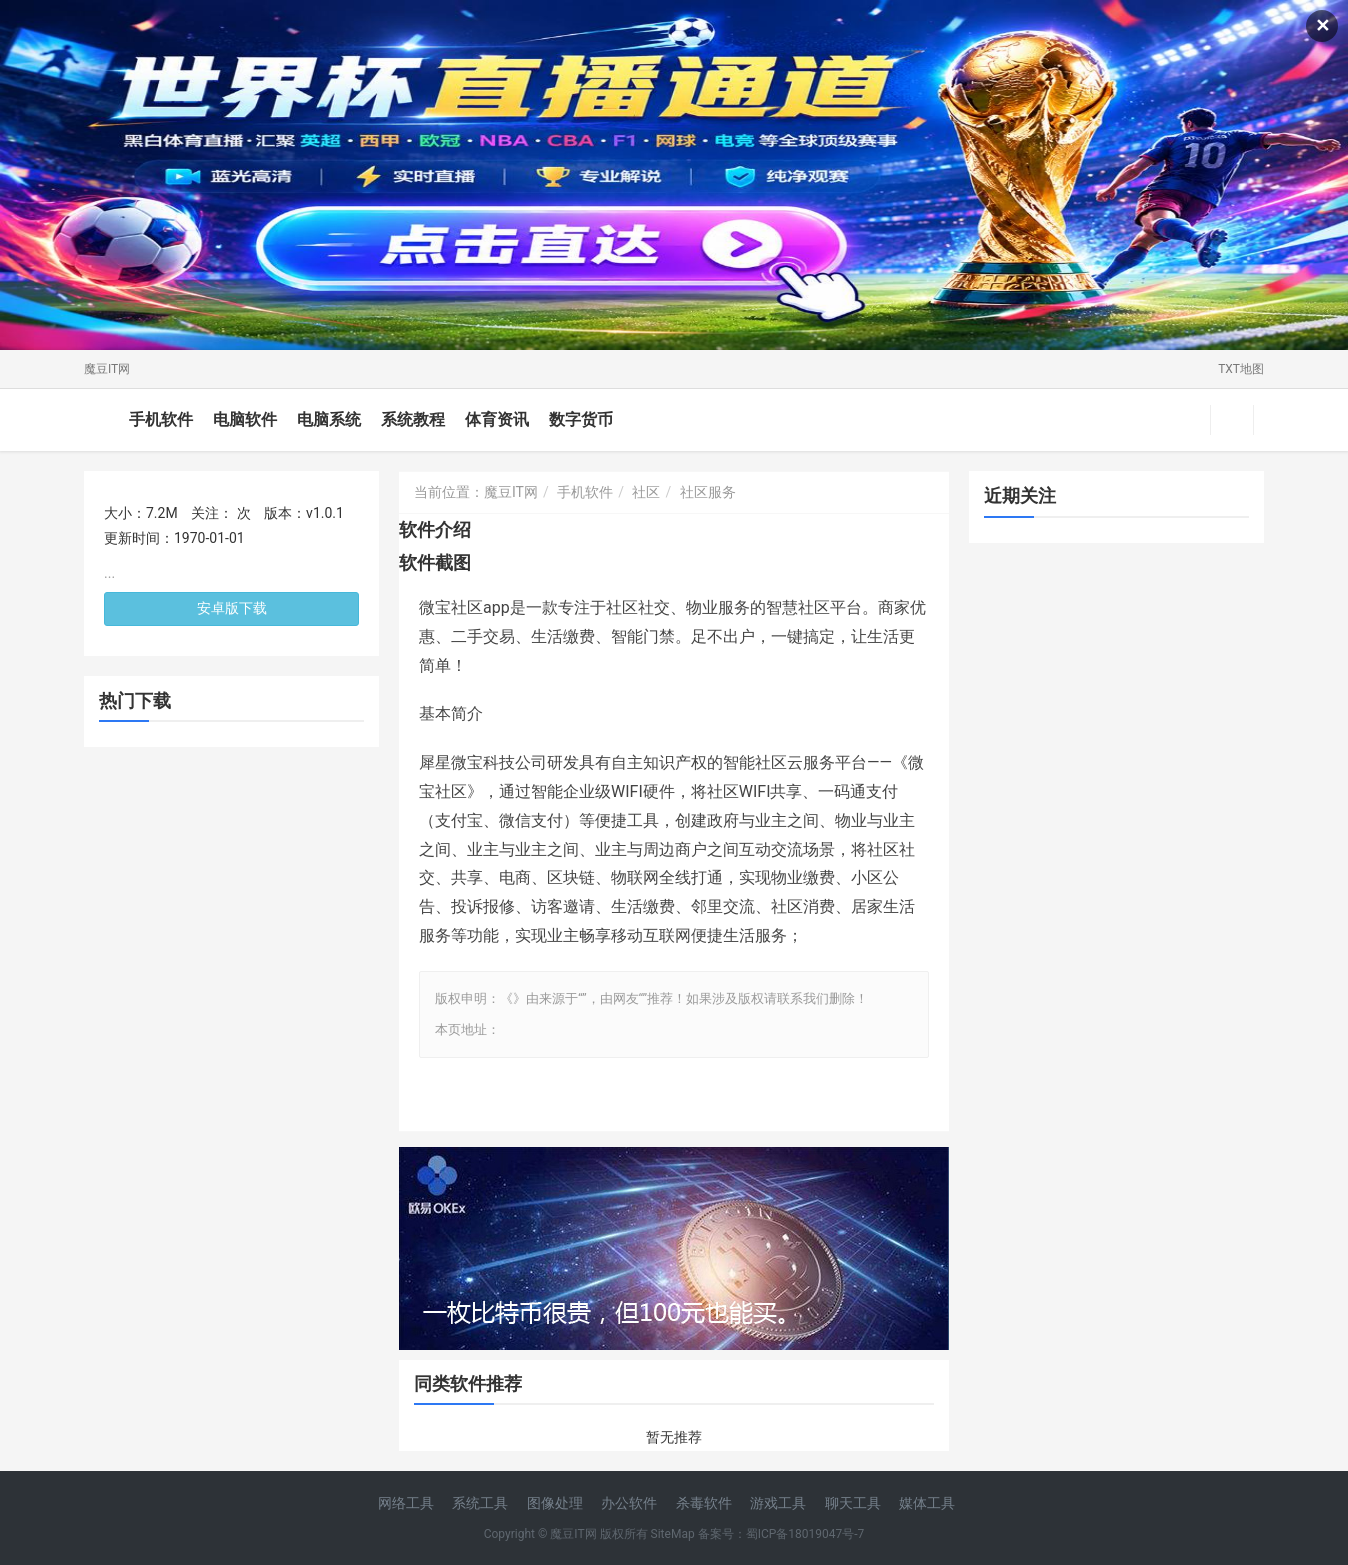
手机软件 (161, 419)
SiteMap (673, 1534)
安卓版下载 (232, 608)
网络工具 (406, 1503)
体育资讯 (497, 419)
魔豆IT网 (107, 369)
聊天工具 (853, 1503)
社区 (646, 492)
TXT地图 (1241, 369)
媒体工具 (927, 1503)
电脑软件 (245, 419)
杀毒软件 (704, 1503)
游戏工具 (778, 1503)
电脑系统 (329, 419)
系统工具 (480, 1503)
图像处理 (555, 1503)
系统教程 (413, 419)
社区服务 (708, 492)
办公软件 (629, 1503)
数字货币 (581, 419)
